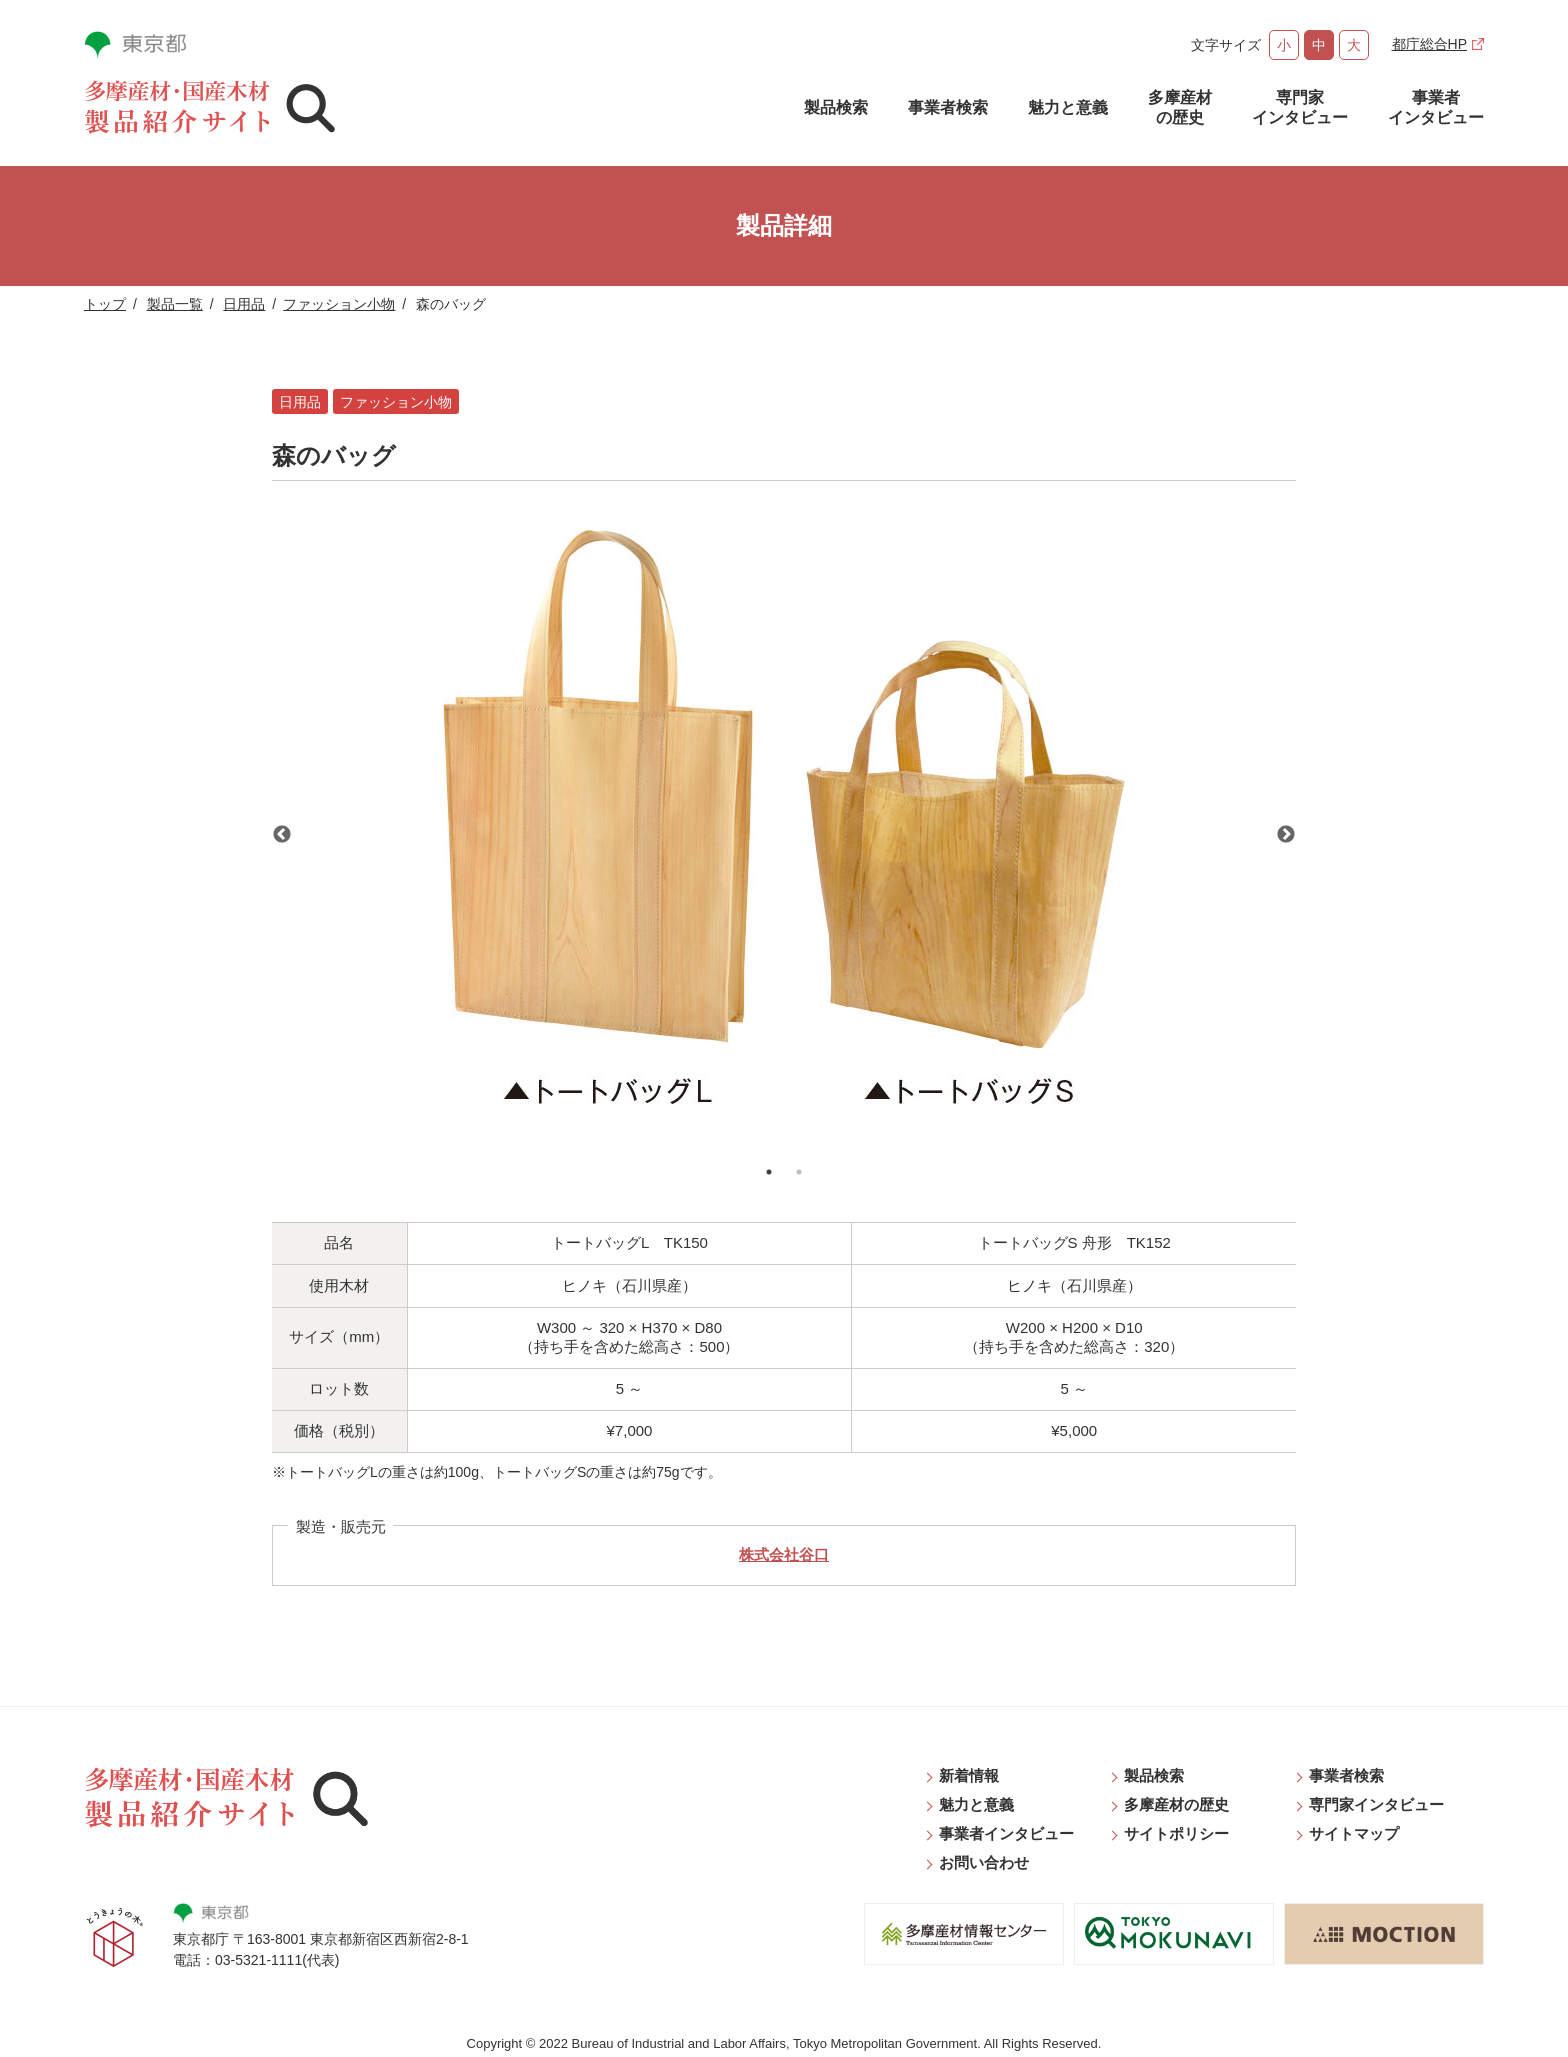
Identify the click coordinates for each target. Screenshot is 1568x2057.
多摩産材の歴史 (1180, 107)
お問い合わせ (984, 1862)
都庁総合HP (1429, 44)
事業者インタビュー (1436, 107)
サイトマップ (1354, 1833)
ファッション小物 (339, 304)
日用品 (244, 304)
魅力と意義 (1068, 107)
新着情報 (969, 1775)
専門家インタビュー (1300, 107)
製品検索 (836, 107)
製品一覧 (175, 304)
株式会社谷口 (784, 1554)
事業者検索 (948, 107)
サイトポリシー (1176, 1833)
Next (1286, 835)
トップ (105, 304)
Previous (282, 835)
